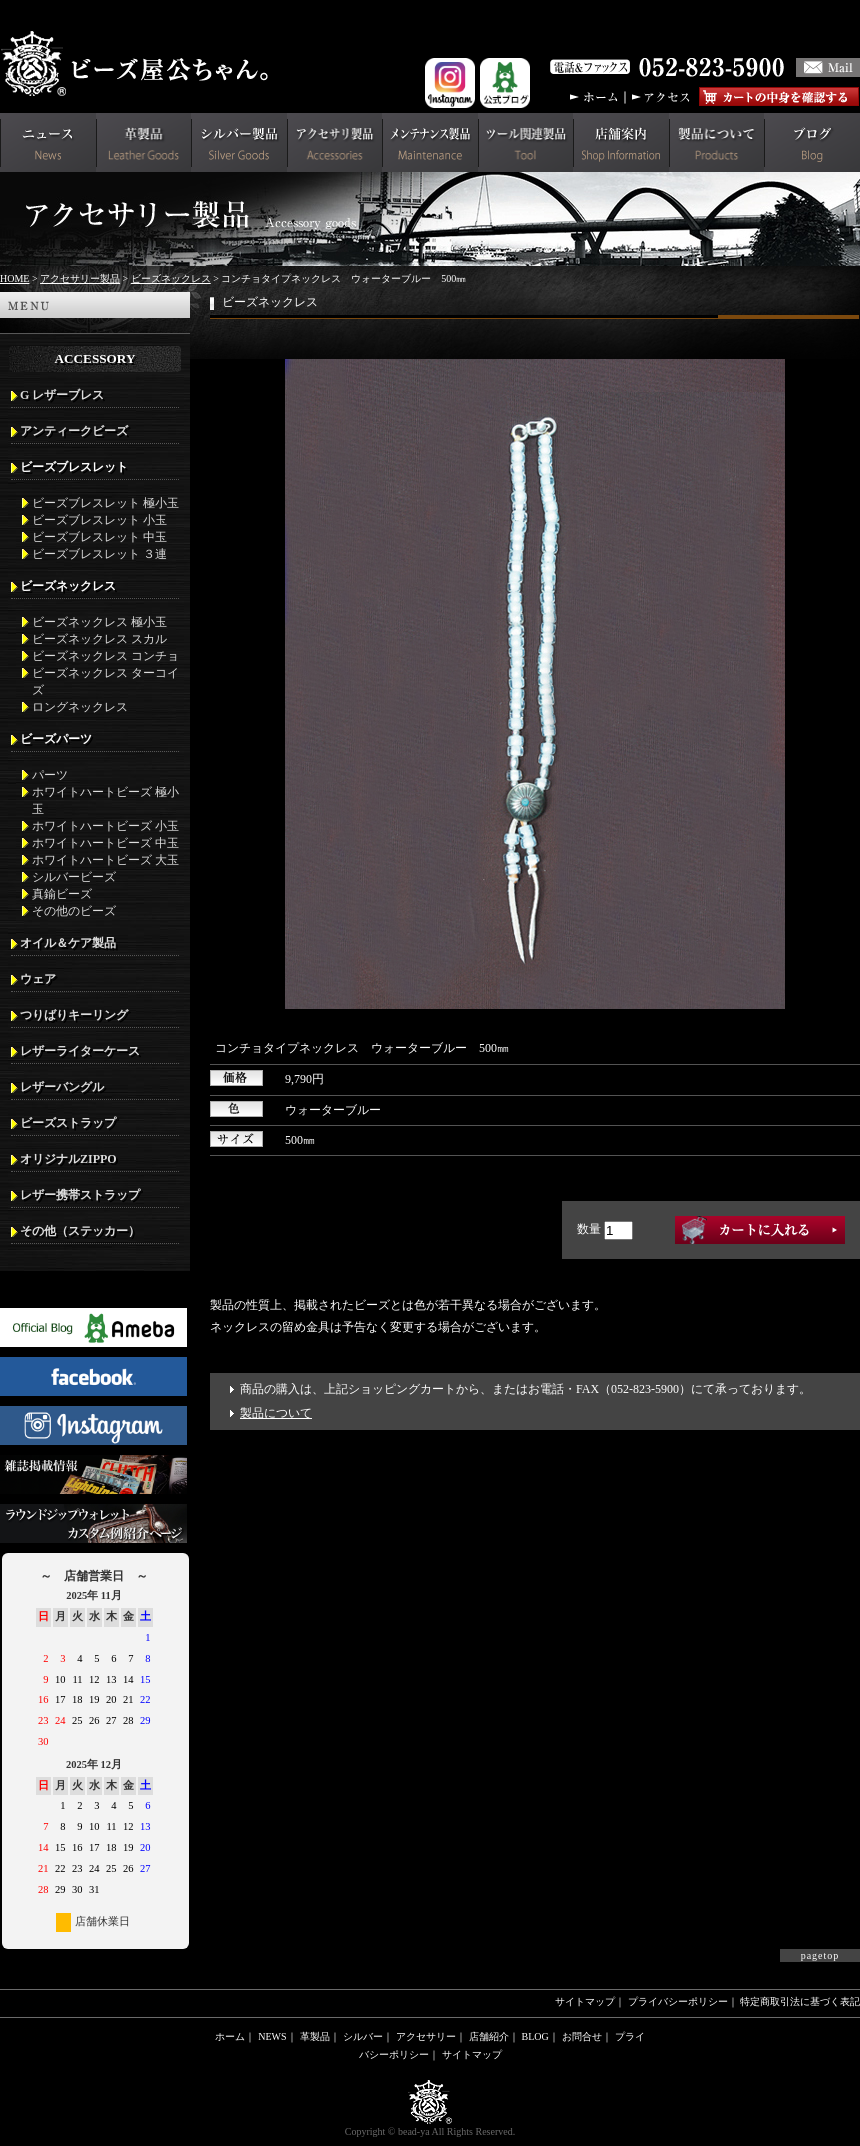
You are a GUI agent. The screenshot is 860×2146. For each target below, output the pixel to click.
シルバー (363, 2036)
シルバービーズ (74, 877)
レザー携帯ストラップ (80, 1195)
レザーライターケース (80, 1051)
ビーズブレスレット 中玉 (99, 537)
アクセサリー (426, 2036)
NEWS (272, 2036)
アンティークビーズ (74, 431)
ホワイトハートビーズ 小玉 (105, 826)
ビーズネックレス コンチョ (105, 656)
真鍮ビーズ (62, 894)
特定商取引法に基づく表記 (800, 2001)
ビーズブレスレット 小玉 (99, 520)
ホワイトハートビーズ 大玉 (105, 860)
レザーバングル (62, 1087)
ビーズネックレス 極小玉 (99, 622)
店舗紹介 (489, 2036)
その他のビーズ (74, 911)
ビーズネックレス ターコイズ (105, 681)
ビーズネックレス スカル (99, 639)
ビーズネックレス (171, 278)
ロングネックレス (80, 707)
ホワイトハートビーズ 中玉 (105, 843)
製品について (276, 1413)
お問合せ (582, 2036)
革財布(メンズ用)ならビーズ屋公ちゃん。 (140, 64)
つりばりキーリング (74, 1015)
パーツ (50, 775)
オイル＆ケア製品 (68, 943)
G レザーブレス (62, 395)
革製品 (315, 2036)
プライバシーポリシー (678, 2001)
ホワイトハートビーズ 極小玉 (105, 800)
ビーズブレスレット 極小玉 (105, 503)
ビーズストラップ (68, 1123)
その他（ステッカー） (80, 1231)
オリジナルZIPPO (68, 1159)
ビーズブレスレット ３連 (99, 554)
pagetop (820, 1955)
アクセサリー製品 (80, 278)
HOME (14, 278)
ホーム (230, 2036)
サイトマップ (585, 2001)
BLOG (535, 2036)
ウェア (38, 979)
